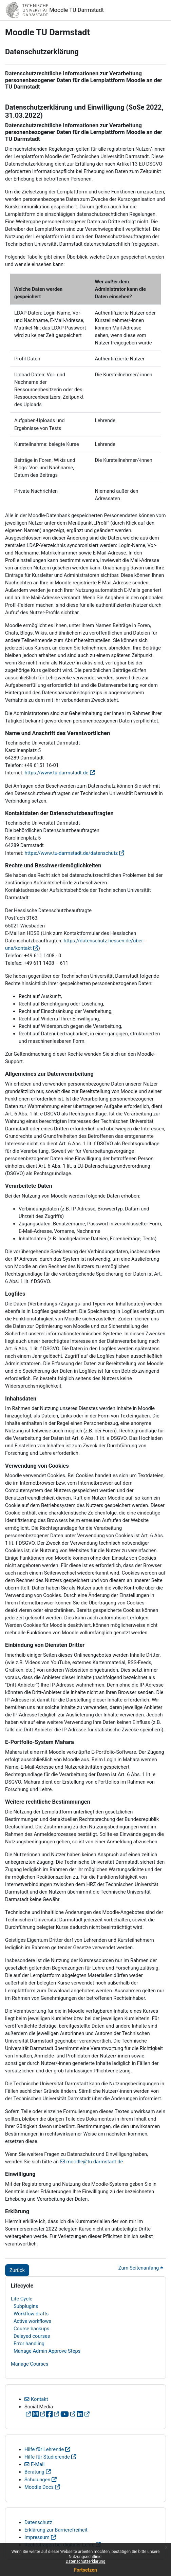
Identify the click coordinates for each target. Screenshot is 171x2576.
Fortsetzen (85, 2570)
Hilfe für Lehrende (44, 2449)
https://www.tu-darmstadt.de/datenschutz (71, 853)
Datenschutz (38, 2522)
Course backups (31, 2329)
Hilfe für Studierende (47, 2457)
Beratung (34, 2472)
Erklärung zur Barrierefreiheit (56, 2530)
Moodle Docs (39, 2487)
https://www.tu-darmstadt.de (57, 773)
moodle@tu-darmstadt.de (94, 2162)
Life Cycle (21, 2299)
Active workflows (32, 2321)
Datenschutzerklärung (86, 2561)
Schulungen (37, 2480)
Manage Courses (29, 2364)
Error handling (29, 2343)
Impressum (37, 2537)
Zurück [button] (17, 2270)
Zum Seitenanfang (140, 2268)
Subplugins (26, 2306)
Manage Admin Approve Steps (47, 2351)
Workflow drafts (31, 2314)
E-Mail (37, 2464)
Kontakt (39, 2399)
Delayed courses (32, 2336)
